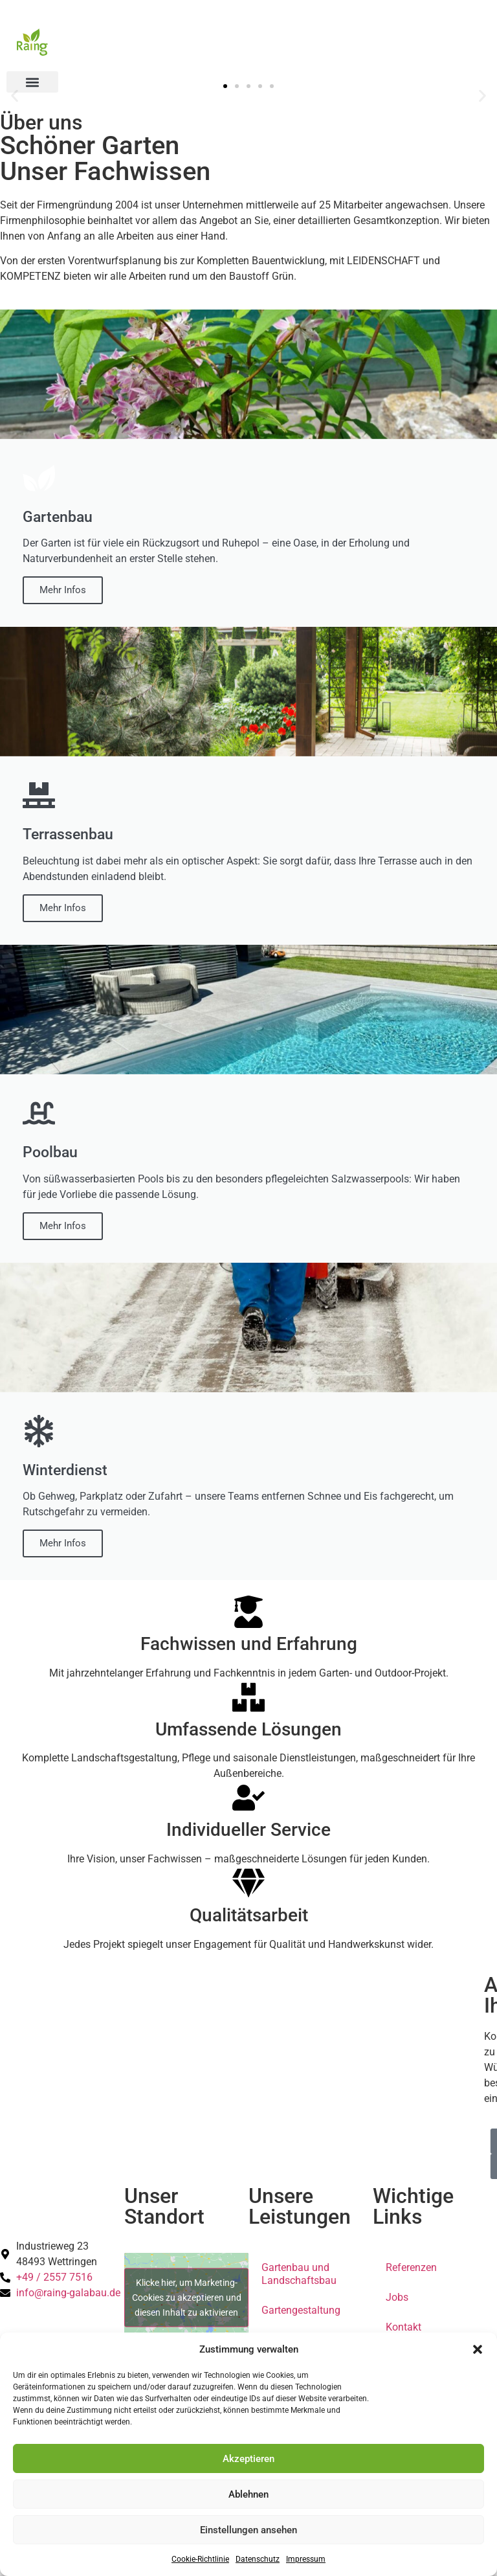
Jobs (397, 2297)
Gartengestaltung (300, 2310)
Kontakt (403, 2327)
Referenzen (411, 2267)
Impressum (306, 2559)
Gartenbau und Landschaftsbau (299, 2274)
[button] (477, 2349)
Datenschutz (258, 2559)
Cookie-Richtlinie (200, 2559)
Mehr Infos (62, 590)
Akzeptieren (248, 2459)
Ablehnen (248, 2494)
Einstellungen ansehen (248, 2530)
